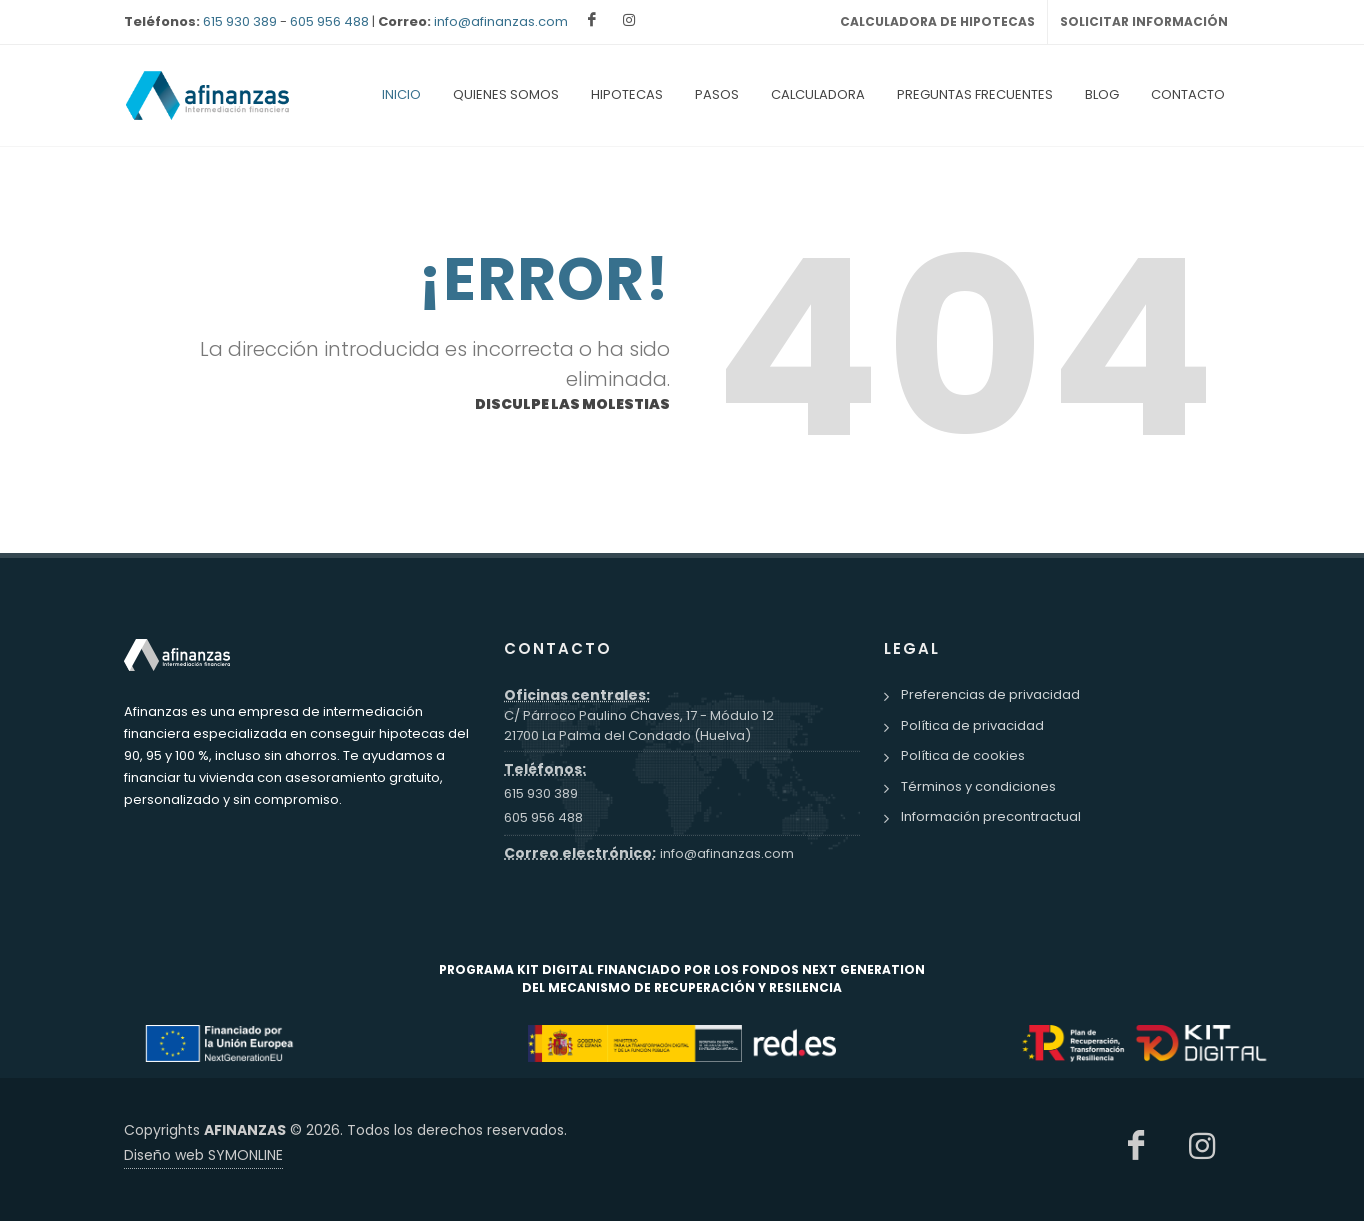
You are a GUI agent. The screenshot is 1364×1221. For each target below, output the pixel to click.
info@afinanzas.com (501, 21)
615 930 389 (240, 21)
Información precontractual (991, 816)
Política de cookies (963, 755)
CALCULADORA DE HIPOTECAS (937, 21)
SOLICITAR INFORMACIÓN (1144, 21)
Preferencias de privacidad (990, 694)
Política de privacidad (972, 725)
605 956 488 (329, 21)
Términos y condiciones (978, 786)
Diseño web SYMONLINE (203, 1155)
